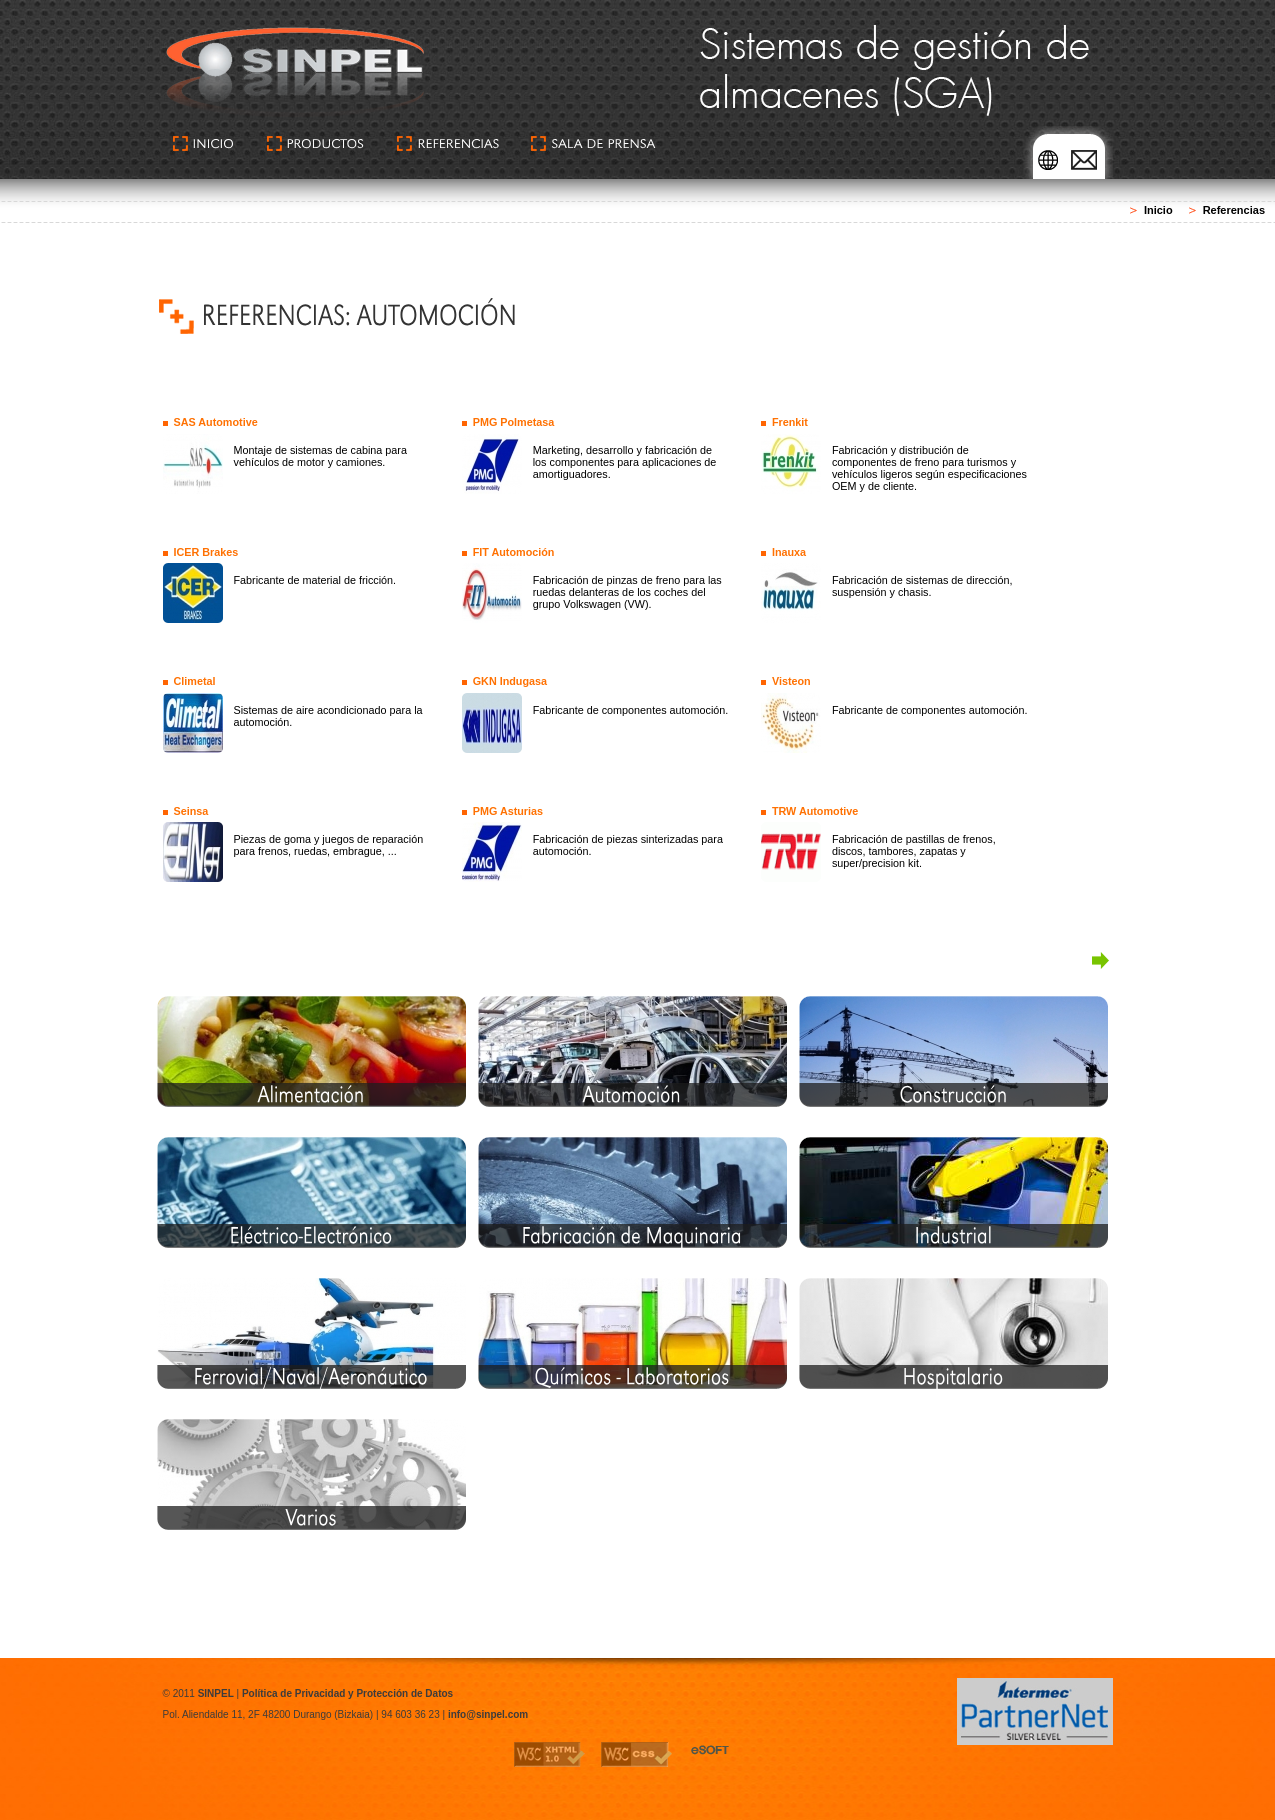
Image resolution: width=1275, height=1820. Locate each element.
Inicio (1158, 210)
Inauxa (789, 552)
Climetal (194, 681)
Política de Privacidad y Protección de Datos (347, 1693)
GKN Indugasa (510, 681)
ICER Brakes (205, 552)
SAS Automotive (215, 422)
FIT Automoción (514, 552)
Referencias (1234, 210)
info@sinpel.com (488, 1714)
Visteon (791, 681)
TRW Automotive (815, 811)
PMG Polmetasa (514, 422)
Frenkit (790, 422)
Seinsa (190, 811)
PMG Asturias (508, 811)
